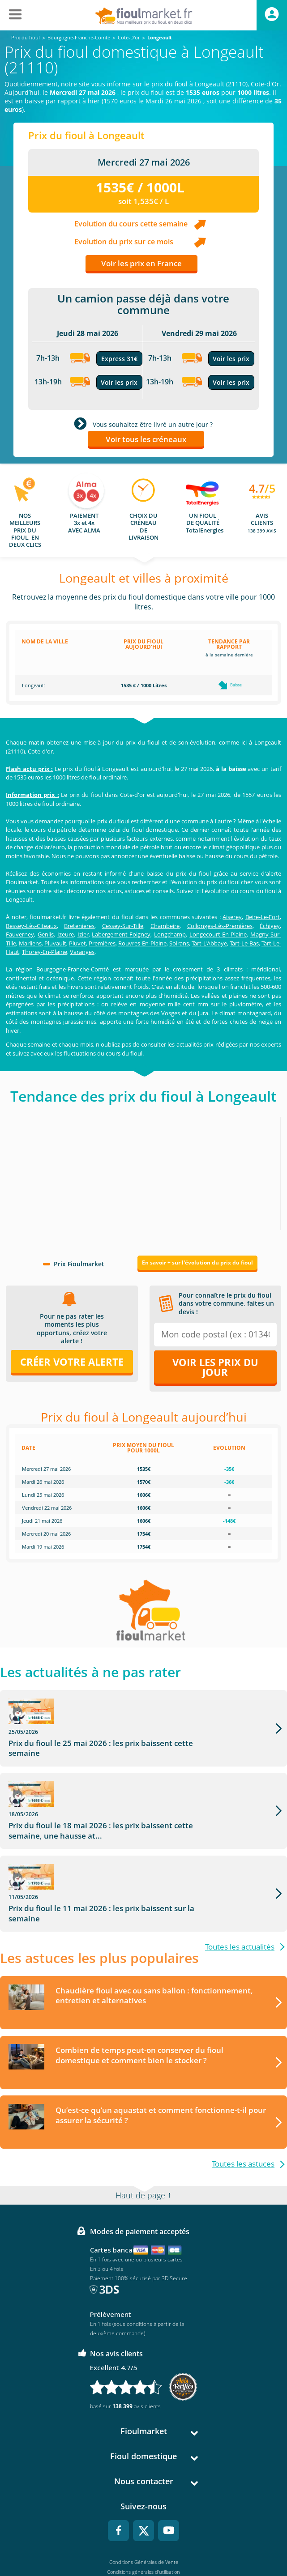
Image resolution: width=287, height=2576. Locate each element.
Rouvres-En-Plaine (142, 943)
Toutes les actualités (239, 1878)
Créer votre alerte (72, 1361)
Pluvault (55, 943)
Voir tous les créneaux (146, 439)
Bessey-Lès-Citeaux (31, 926)
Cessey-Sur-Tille (122, 926)
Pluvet (77, 943)
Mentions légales (143, 2513)
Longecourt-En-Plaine (218, 934)
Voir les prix (119, 382)
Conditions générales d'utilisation (143, 2503)
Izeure (65, 934)
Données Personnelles (143, 2523)
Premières (102, 943)
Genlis (46, 934)
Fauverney (20, 934)
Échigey (270, 926)
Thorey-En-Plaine (44, 952)
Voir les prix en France (141, 263)
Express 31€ (119, 358)
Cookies (143, 2533)
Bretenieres (79, 926)
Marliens (30, 943)
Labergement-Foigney (121, 934)
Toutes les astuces (243, 2095)
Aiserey (232, 917)
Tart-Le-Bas (244, 943)
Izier (83, 934)
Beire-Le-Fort (262, 917)
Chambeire (165, 926)
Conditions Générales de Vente (143, 2494)
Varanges (82, 952)
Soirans (179, 943)
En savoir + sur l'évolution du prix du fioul (197, 1262)
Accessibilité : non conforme (143, 2543)
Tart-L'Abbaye (209, 943)
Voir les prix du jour (215, 1367)
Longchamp (170, 934)
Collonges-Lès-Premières (220, 926)
